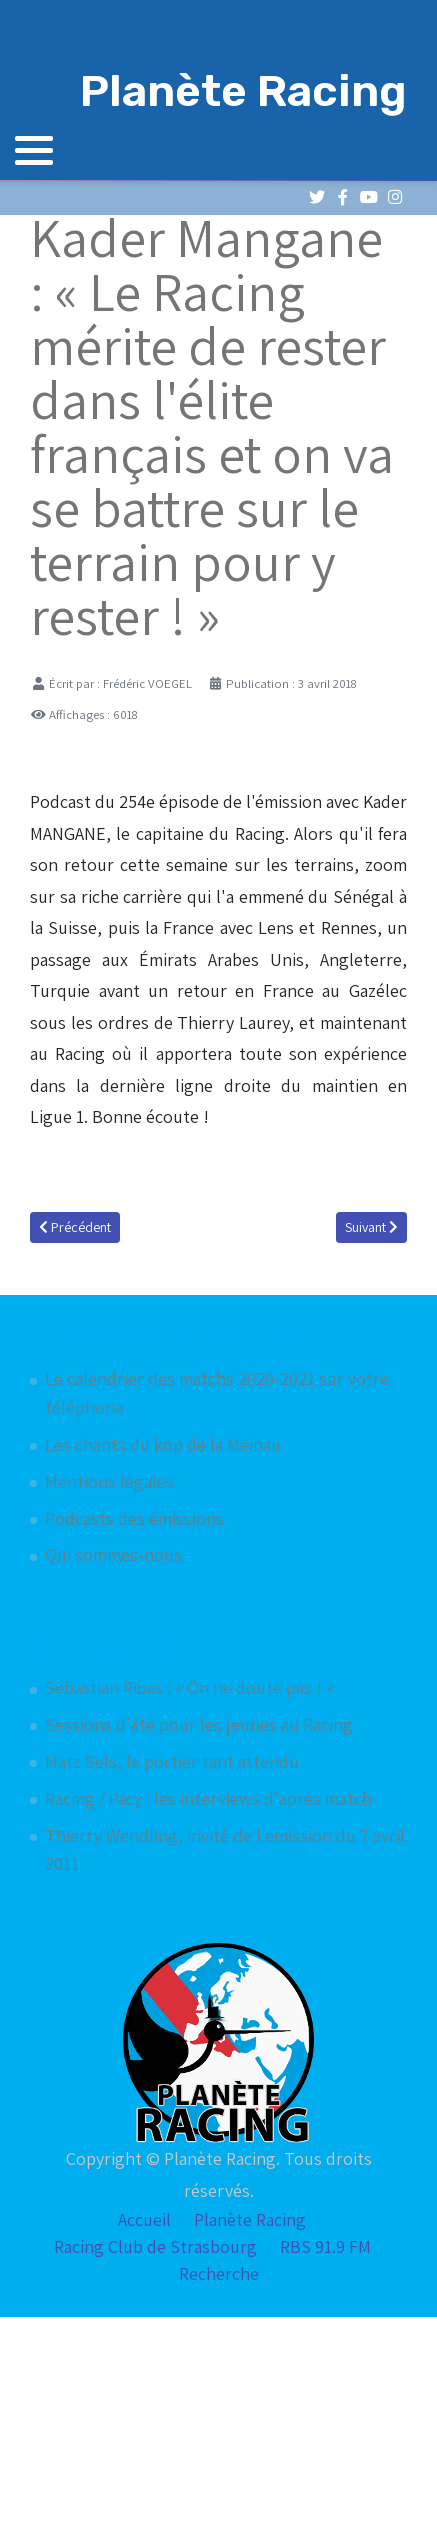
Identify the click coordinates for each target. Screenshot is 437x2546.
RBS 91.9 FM (325, 2246)
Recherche (219, 2273)
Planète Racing (250, 2219)
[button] (34, 150)
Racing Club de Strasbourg (155, 2246)
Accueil (144, 2219)
